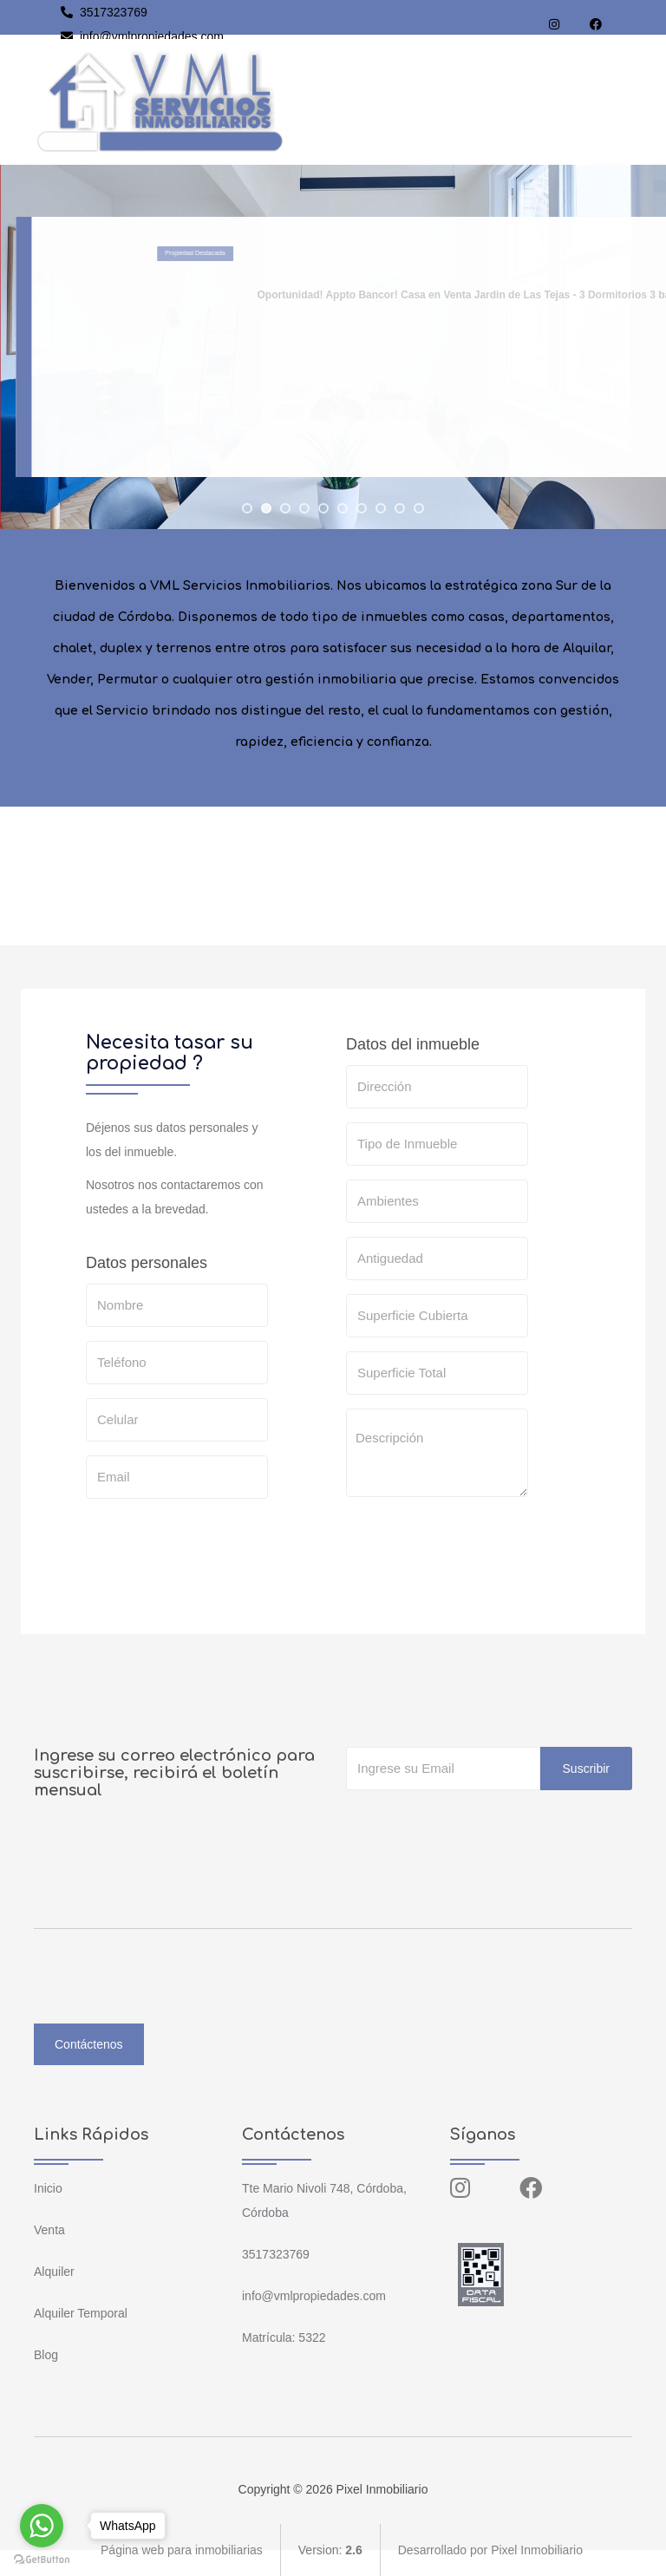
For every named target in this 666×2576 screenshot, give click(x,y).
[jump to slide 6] (342, 508)
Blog (46, 2355)
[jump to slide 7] (361, 508)
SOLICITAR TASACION (430, 1599)
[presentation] (478, 1545)
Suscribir (586, 1768)
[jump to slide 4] (304, 508)
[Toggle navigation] (616, 99)
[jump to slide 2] (266, 508)
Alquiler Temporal (80, 2313)
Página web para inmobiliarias (182, 2550)
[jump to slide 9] (400, 508)
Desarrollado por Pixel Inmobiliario (490, 2550)
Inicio (48, 2188)
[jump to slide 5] (323, 508)
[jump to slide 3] (285, 508)
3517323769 (104, 12)
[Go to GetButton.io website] (41, 2558)
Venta (49, 2230)
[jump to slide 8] (380, 508)
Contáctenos (89, 2044)
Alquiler (54, 2272)
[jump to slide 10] (419, 508)
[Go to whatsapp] (41, 2525)
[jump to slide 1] (247, 508)
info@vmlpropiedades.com (142, 36)
